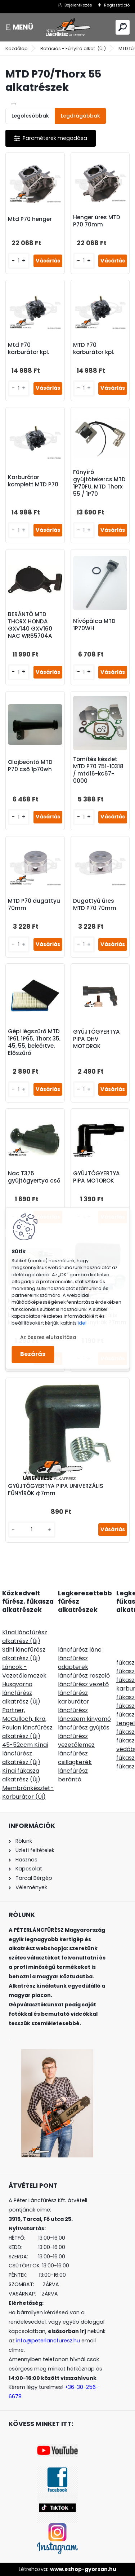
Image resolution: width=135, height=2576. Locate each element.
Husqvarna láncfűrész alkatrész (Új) (21, 1693)
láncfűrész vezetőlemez (76, 1740)
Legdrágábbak (80, 115)
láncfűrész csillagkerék (75, 1757)
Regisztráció (117, 5)
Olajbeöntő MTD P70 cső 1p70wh (30, 766)
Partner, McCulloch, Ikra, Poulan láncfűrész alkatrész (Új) (27, 1723)
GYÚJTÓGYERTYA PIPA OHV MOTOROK (96, 1039)
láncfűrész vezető (83, 1684)
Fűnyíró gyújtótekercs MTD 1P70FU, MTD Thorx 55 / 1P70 (99, 483)
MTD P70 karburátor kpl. (93, 348)
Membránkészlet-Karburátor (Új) (28, 1792)
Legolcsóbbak (30, 115)
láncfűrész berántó (73, 1775)
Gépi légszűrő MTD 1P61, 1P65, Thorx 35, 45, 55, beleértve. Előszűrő (34, 1042)
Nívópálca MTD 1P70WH (94, 625)
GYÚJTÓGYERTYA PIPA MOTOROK (96, 1177)
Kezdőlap (16, 48)
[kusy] (19, 261)
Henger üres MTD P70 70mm (96, 221)
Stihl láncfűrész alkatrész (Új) (23, 1653)
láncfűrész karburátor (73, 1697)
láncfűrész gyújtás (83, 1727)
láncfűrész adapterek (73, 1662)
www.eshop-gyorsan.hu (83, 2569)
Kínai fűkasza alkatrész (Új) (21, 1775)
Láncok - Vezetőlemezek (24, 1671)
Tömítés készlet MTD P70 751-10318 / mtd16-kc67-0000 (98, 770)
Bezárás (32, 1354)
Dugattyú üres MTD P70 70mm (94, 904)
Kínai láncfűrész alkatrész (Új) (24, 1636)
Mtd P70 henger (30, 219)
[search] (123, 27)
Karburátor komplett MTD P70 (33, 481)
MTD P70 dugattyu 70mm (34, 904)
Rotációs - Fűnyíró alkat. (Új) (73, 48)
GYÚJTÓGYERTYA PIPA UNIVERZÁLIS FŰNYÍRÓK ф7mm (55, 1490)
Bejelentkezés (78, 5)
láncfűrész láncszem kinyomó (84, 1714)
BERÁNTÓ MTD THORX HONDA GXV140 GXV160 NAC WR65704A (30, 625)
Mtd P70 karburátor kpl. (28, 348)
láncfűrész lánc (80, 1649)
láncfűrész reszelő (84, 1675)
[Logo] (67, 27)
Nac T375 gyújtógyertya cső (34, 1177)
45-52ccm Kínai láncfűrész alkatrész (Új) (25, 1753)
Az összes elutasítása (48, 1337)
